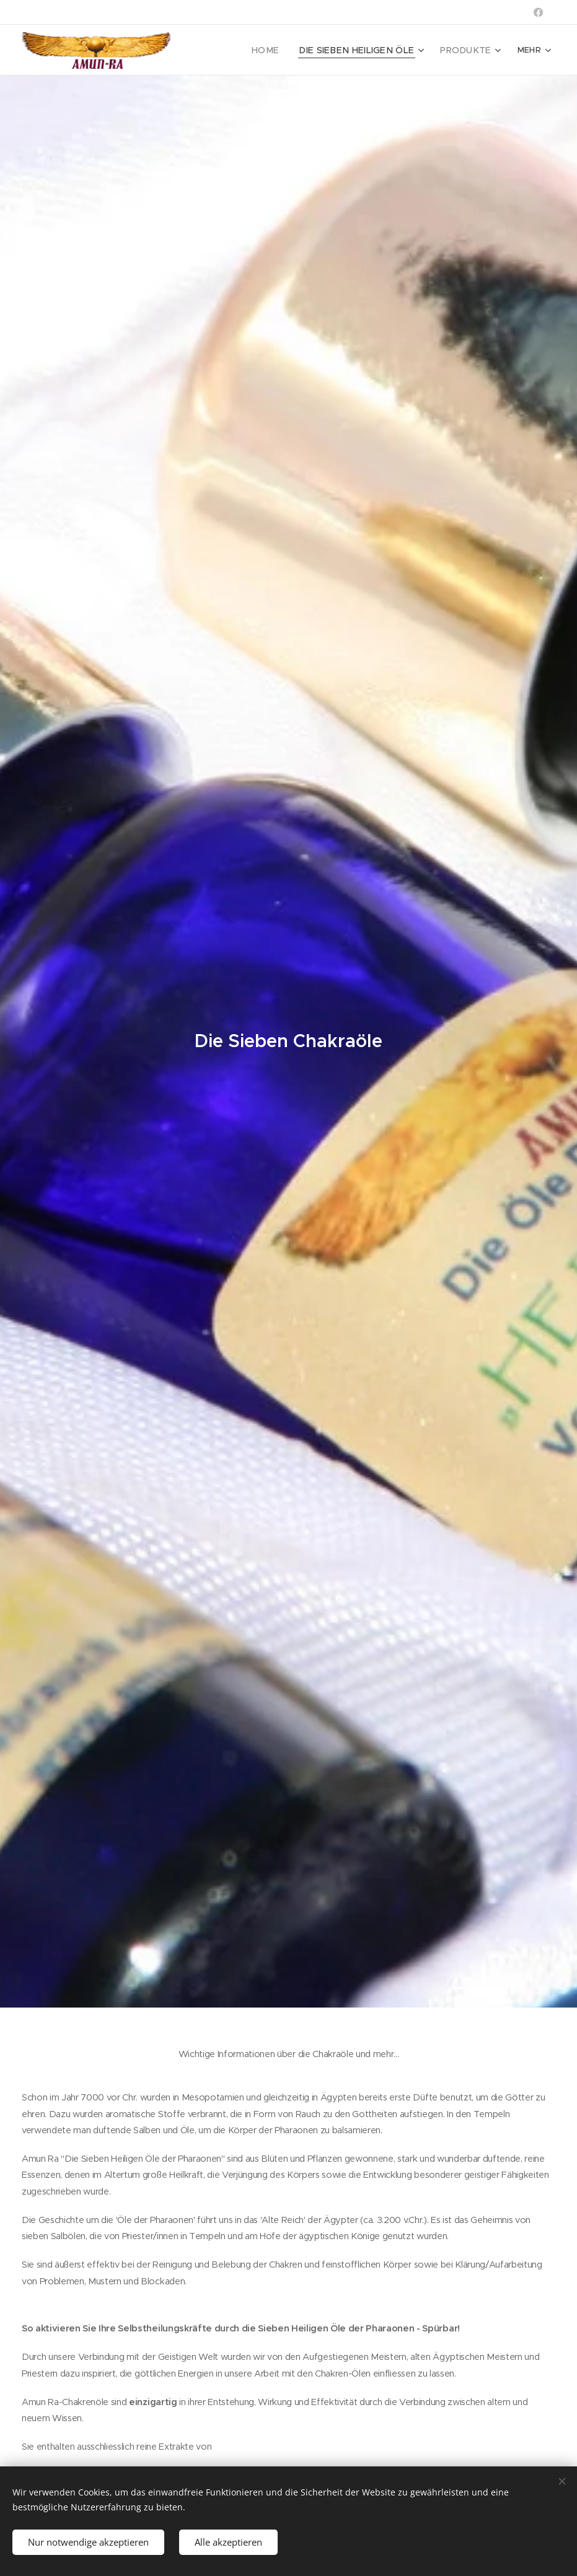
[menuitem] (285, 50)
